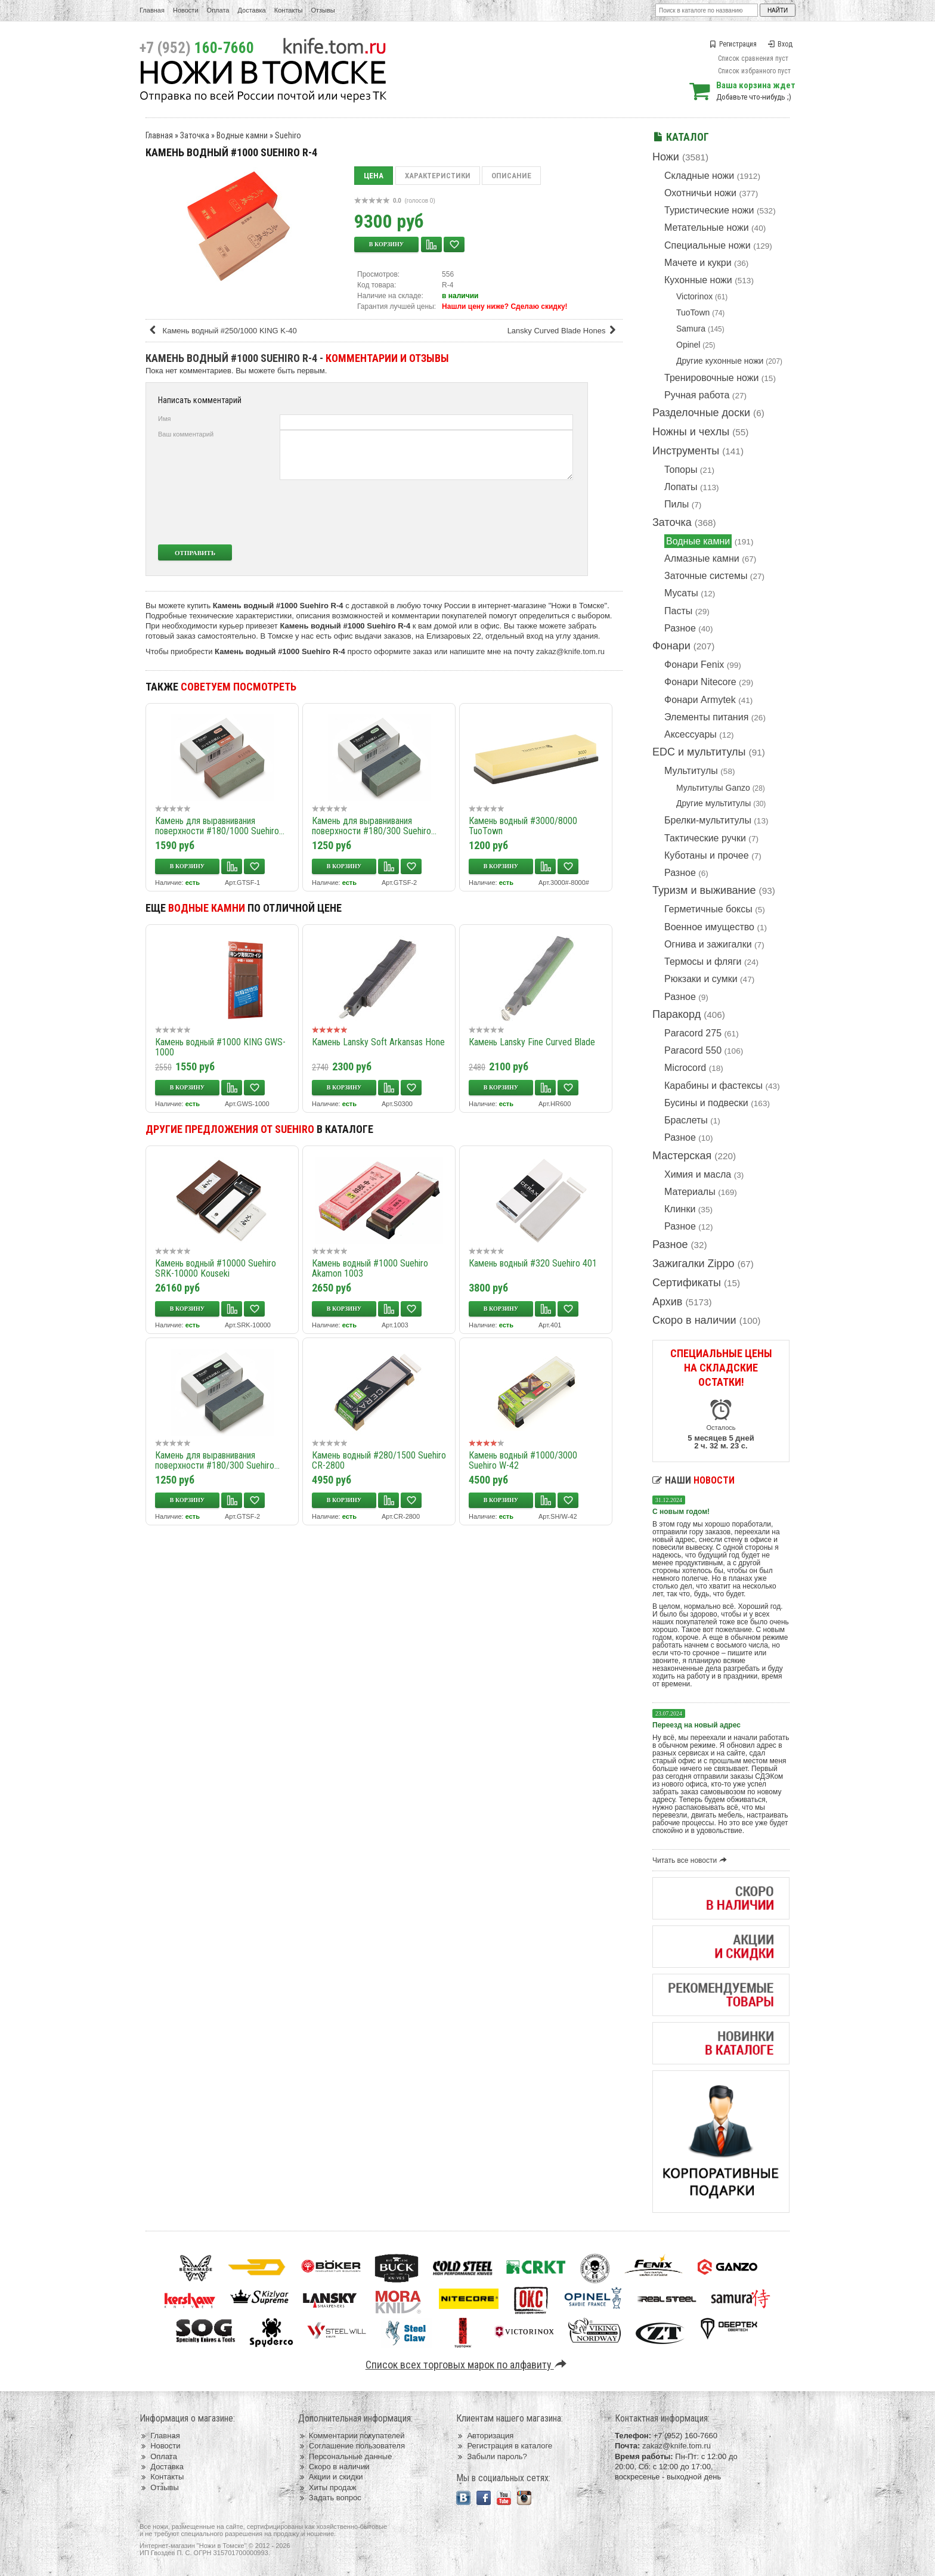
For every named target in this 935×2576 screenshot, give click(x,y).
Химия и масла (697, 1174)
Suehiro (288, 135)
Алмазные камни (701, 558)
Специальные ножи (707, 245)
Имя (164, 418)
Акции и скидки (330, 2476)
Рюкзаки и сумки (701, 979)
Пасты (678, 611)
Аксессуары (690, 734)
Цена (373, 175)
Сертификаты (686, 1283)
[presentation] (483, 512)
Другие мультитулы (713, 803)
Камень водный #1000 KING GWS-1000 (220, 1047)
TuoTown (693, 312)
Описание (511, 175)
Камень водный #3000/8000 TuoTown (523, 826)
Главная (152, 10)
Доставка (252, 10)
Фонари (671, 646)
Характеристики (437, 175)
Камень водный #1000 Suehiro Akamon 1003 (370, 1268)
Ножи (665, 157)
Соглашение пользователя (351, 2445)
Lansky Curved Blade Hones (563, 330)
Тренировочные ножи (711, 378)
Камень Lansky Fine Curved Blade (532, 1042)
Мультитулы (691, 771)
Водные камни (698, 541)
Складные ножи (699, 176)
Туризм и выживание (704, 890)
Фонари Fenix (694, 665)
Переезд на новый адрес (696, 1725)
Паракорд (676, 1014)
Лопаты (680, 487)
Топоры (680, 470)
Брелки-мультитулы (707, 820)
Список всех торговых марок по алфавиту (468, 2364)
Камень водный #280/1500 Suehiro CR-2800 (379, 1460)
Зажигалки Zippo (693, 1264)
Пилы (676, 504)
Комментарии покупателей (351, 2435)
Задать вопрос (329, 2497)
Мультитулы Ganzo (713, 787)
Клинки (679, 1209)
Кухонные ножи (698, 280)
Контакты (288, 10)
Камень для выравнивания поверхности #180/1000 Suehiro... (219, 826)
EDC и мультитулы (699, 752)
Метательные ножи (706, 227)
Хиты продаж (327, 2487)
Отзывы (323, 10)
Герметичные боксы (708, 909)
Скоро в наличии (694, 1320)
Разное (680, 628)
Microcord (685, 1068)
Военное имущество (709, 927)
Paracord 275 (693, 1033)
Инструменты (685, 451)
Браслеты (686, 1120)
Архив (667, 1302)
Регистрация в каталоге (504, 2445)
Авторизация (484, 2435)
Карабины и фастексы (713, 1085)
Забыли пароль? (491, 2456)
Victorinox (694, 296)
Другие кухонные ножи (719, 361)
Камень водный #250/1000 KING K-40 (222, 330)
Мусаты (681, 593)
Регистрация (733, 44)
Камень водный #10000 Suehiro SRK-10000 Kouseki (215, 1268)
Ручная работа (696, 395)
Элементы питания (706, 717)
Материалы (690, 1192)
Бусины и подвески (706, 1103)
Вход (779, 44)
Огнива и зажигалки (708, 944)
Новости (186, 10)
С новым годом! (681, 1511)
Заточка (672, 522)
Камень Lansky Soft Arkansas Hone (378, 1042)
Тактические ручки (705, 838)
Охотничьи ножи (700, 193)
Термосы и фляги (702, 961)
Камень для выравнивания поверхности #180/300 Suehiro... (374, 826)
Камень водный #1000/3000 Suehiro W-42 (523, 1460)
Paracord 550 (693, 1050)
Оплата (218, 10)
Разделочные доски (701, 413)
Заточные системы (705, 576)
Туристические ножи (709, 210)
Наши (693, 1480)
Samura (690, 328)
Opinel (688, 344)
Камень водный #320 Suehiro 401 (533, 1263)
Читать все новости (691, 1860)
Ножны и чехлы (690, 432)
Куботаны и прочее (706, 855)
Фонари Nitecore (700, 682)
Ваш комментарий (185, 434)
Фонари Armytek (700, 700)
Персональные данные (345, 2456)
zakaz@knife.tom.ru (570, 651)
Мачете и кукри (698, 263)
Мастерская (681, 1156)
